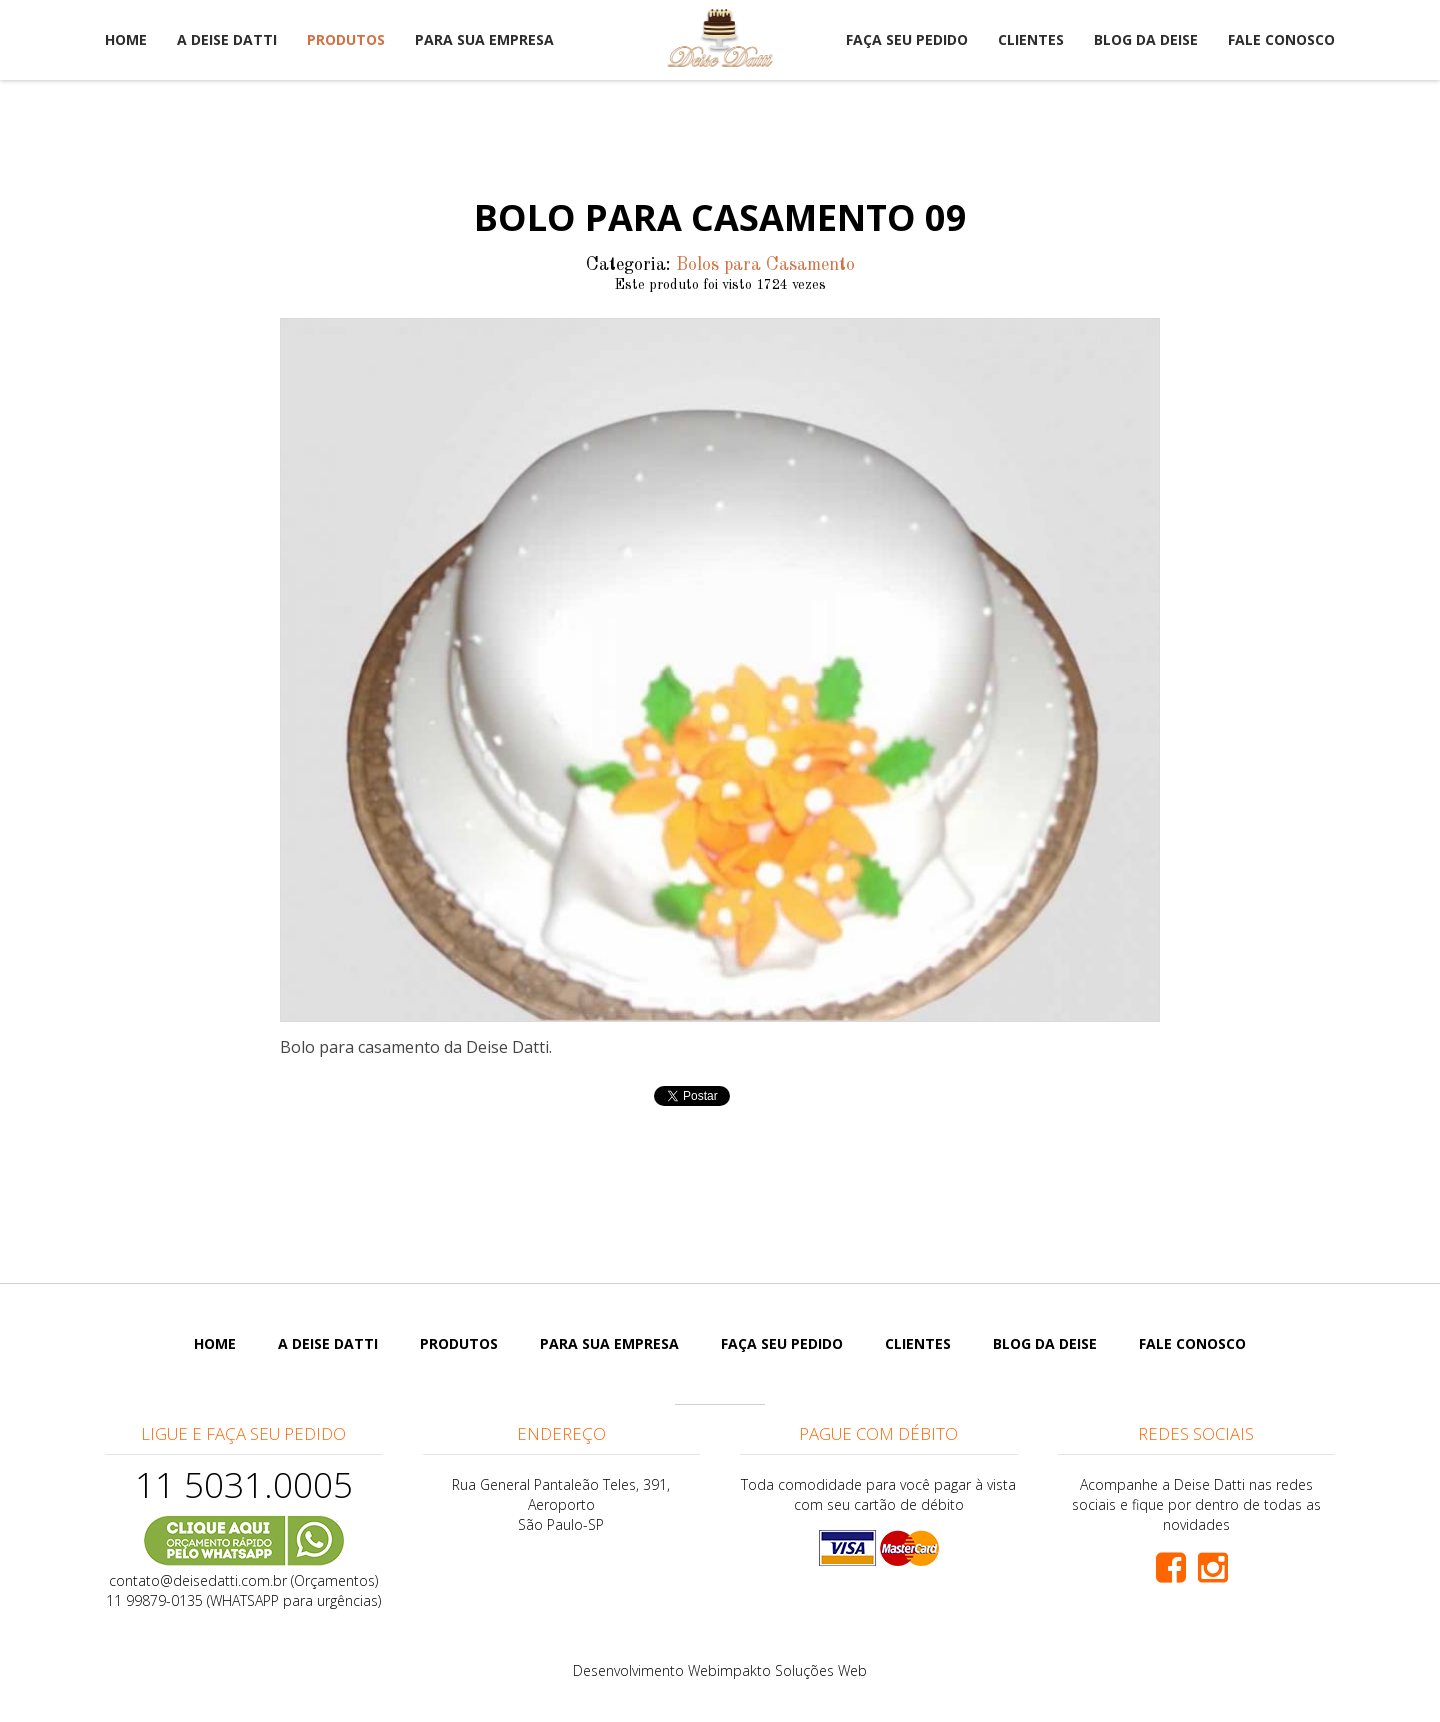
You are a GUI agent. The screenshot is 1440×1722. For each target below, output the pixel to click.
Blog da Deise (1146, 39)
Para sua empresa (484, 39)
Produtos (346, 39)
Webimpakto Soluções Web (777, 1670)
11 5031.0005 (244, 1484)
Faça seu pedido (907, 39)
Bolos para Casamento (765, 265)
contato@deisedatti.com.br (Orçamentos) (243, 1580)
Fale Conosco (1281, 39)
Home (126, 39)
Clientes (1031, 39)
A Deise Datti (227, 39)
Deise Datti (720, 38)
